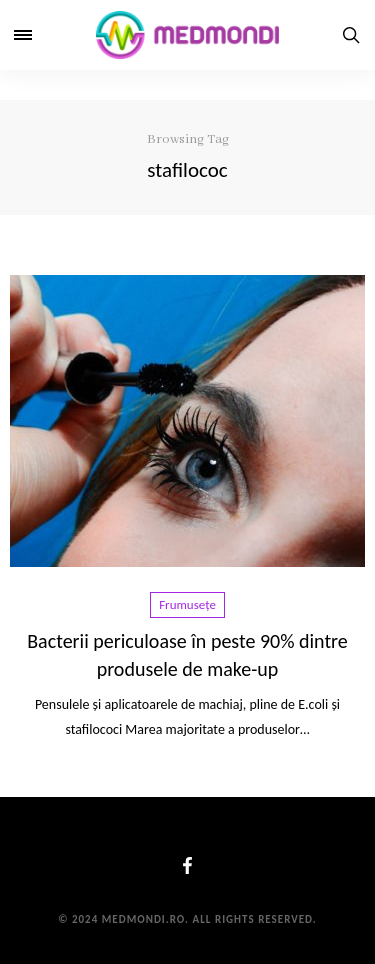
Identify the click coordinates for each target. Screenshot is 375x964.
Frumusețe (187, 604)
